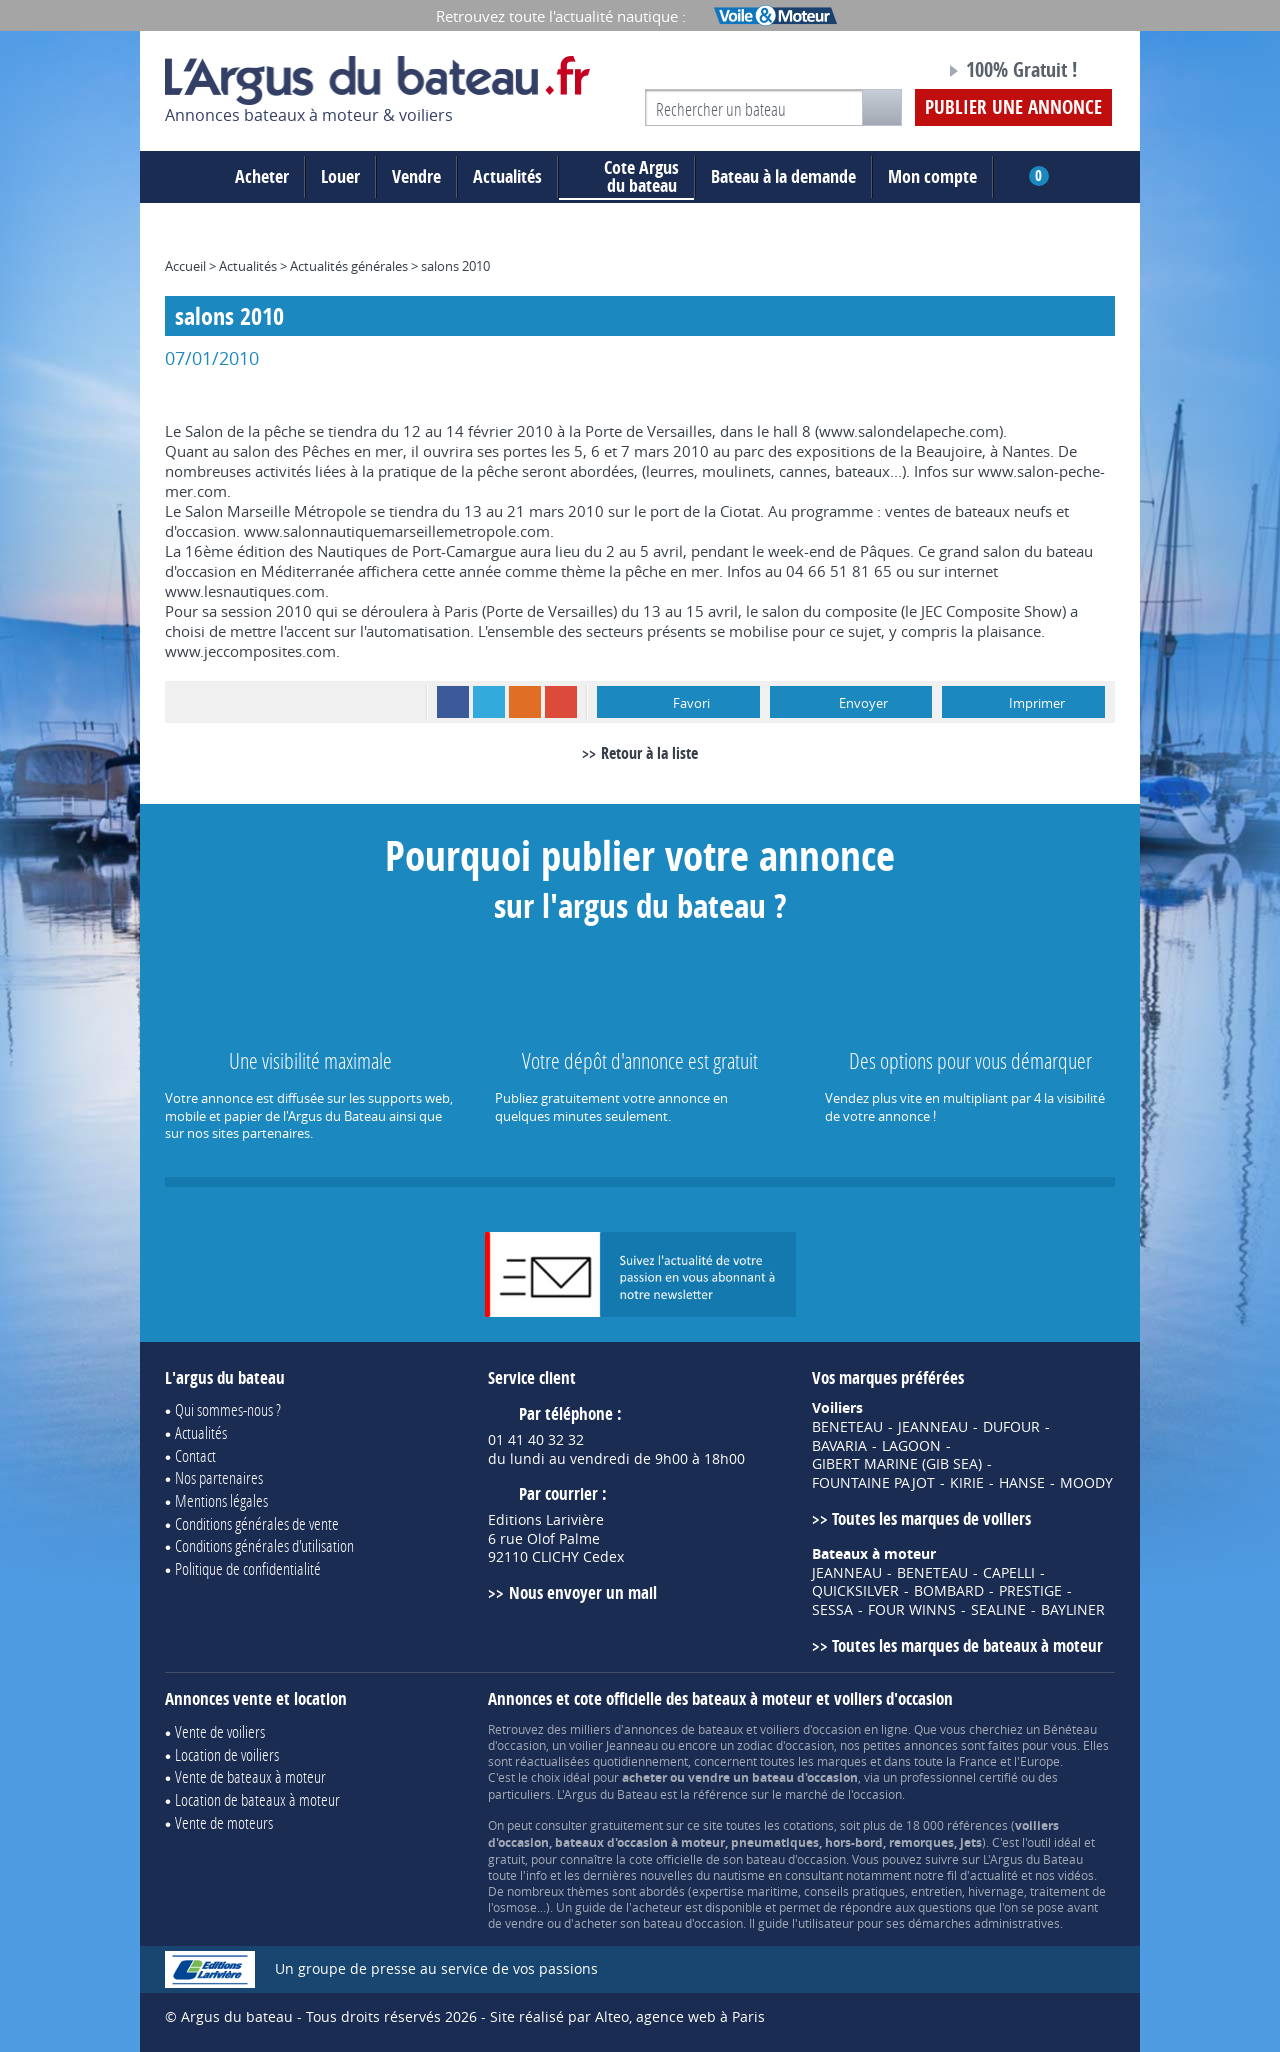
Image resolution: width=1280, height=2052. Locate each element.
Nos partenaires (219, 1477)
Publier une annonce (1013, 107)
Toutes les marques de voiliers (931, 1518)
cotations (808, 1825)
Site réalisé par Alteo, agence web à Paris (627, 2016)
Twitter (489, 702)
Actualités (507, 176)
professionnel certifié (959, 1777)
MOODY (1086, 1483)
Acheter (262, 176)
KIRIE (967, 1483)
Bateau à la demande (783, 176)
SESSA (832, 1610)
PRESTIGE (1030, 1591)
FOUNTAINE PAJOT (873, 1483)
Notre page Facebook (892, 73)
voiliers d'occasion (810, 1729)
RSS (525, 702)
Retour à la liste (649, 753)
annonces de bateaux (683, 1729)
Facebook (453, 702)
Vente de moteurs (224, 1822)
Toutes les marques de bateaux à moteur (967, 1645)
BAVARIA (839, 1446)
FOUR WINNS (912, 1610)
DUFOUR (1011, 1427)
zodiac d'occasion (785, 1745)
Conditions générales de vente (257, 1523)
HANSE (1022, 1483)
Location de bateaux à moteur (257, 1799)
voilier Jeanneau (613, 1745)
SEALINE (998, 1610)
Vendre (416, 176)
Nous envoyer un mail (583, 1592)
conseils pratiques (854, 1891)
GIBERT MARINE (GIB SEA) (897, 1464)
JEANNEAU (933, 1427)
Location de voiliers (227, 1754)
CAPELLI (1009, 1573)
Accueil (185, 266)
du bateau (626, 177)
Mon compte (932, 176)
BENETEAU (847, 1427)
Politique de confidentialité (248, 1568)
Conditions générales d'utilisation (264, 1545)
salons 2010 (455, 266)
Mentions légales (221, 1500)
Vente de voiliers (220, 1731)
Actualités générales (349, 266)
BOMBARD (949, 1591)
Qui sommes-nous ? (228, 1409)
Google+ (561, 702)
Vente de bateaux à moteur (250, 1776)
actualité (994, 1875)
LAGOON (911, 1446)
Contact (195, 1455)
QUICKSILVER (855, 1591)
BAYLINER (1073, 1610)
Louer (340, 176)
